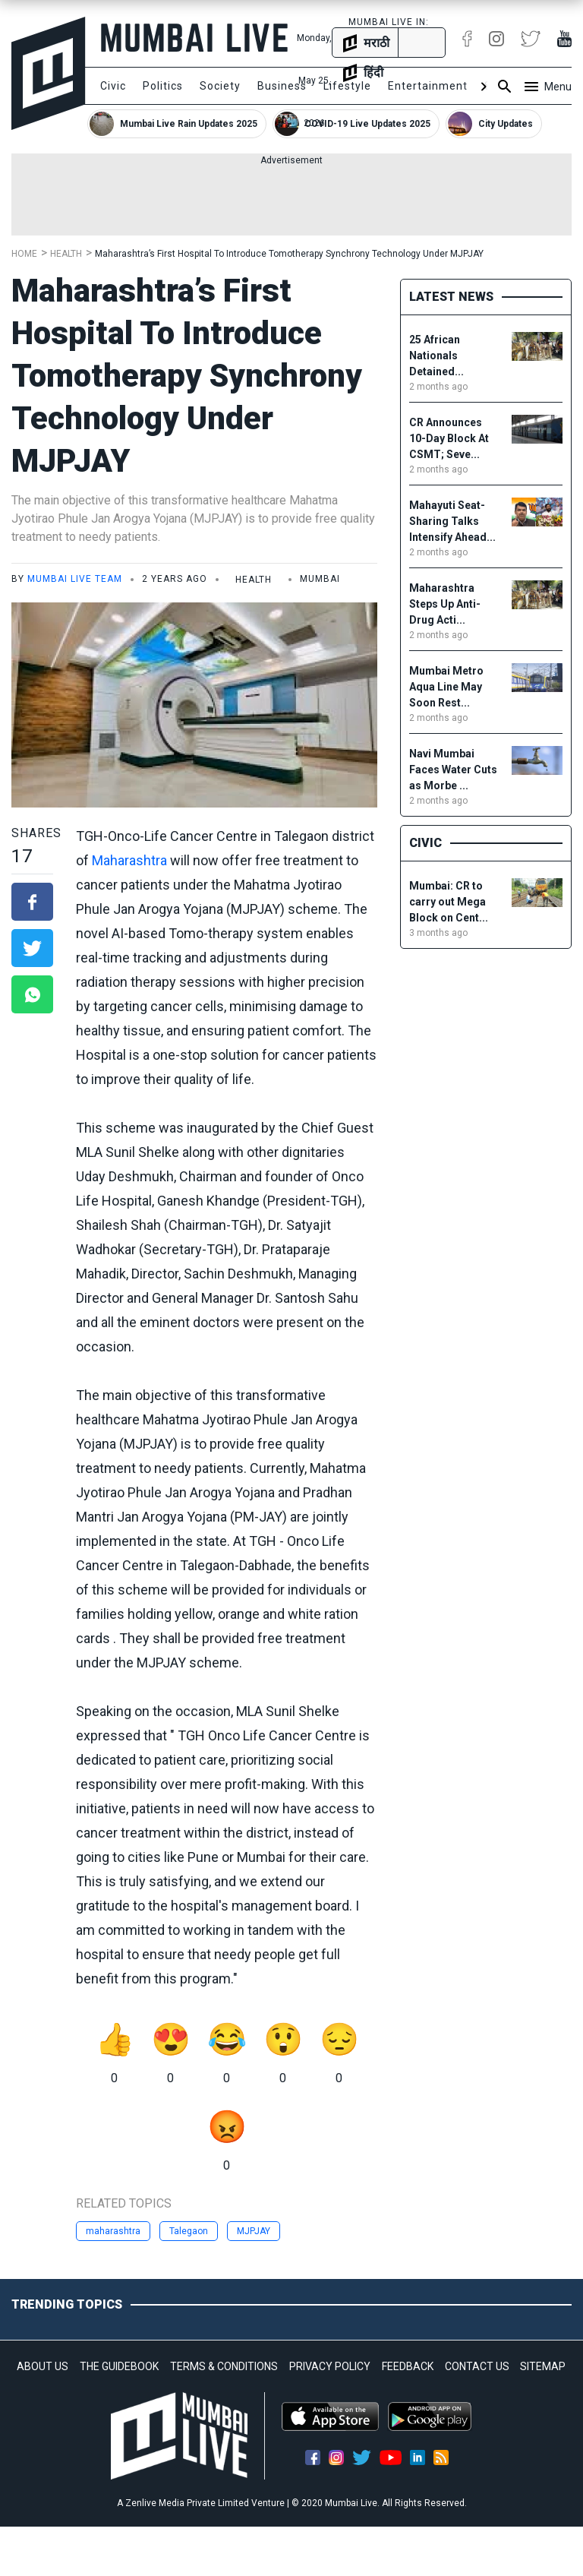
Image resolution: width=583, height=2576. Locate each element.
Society (220, 86)
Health (66, 253)
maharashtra (113, 2231)
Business (282, 86)
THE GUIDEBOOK (119, 2366)
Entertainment (428, 86)
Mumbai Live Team (74, 579)
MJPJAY (253, 2231)
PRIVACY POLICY (329, 2366)
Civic (113, 86)
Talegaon (188, 2231)
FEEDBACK (407, 2366)
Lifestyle (347, 86)
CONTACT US (477, 2366)
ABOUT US (42, 2366)
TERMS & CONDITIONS (224, 2366)
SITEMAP (543, 2366)
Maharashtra (129, 860)
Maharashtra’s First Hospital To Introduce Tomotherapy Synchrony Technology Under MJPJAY (289, 253)
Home (24, 253)
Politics (163, 86)
